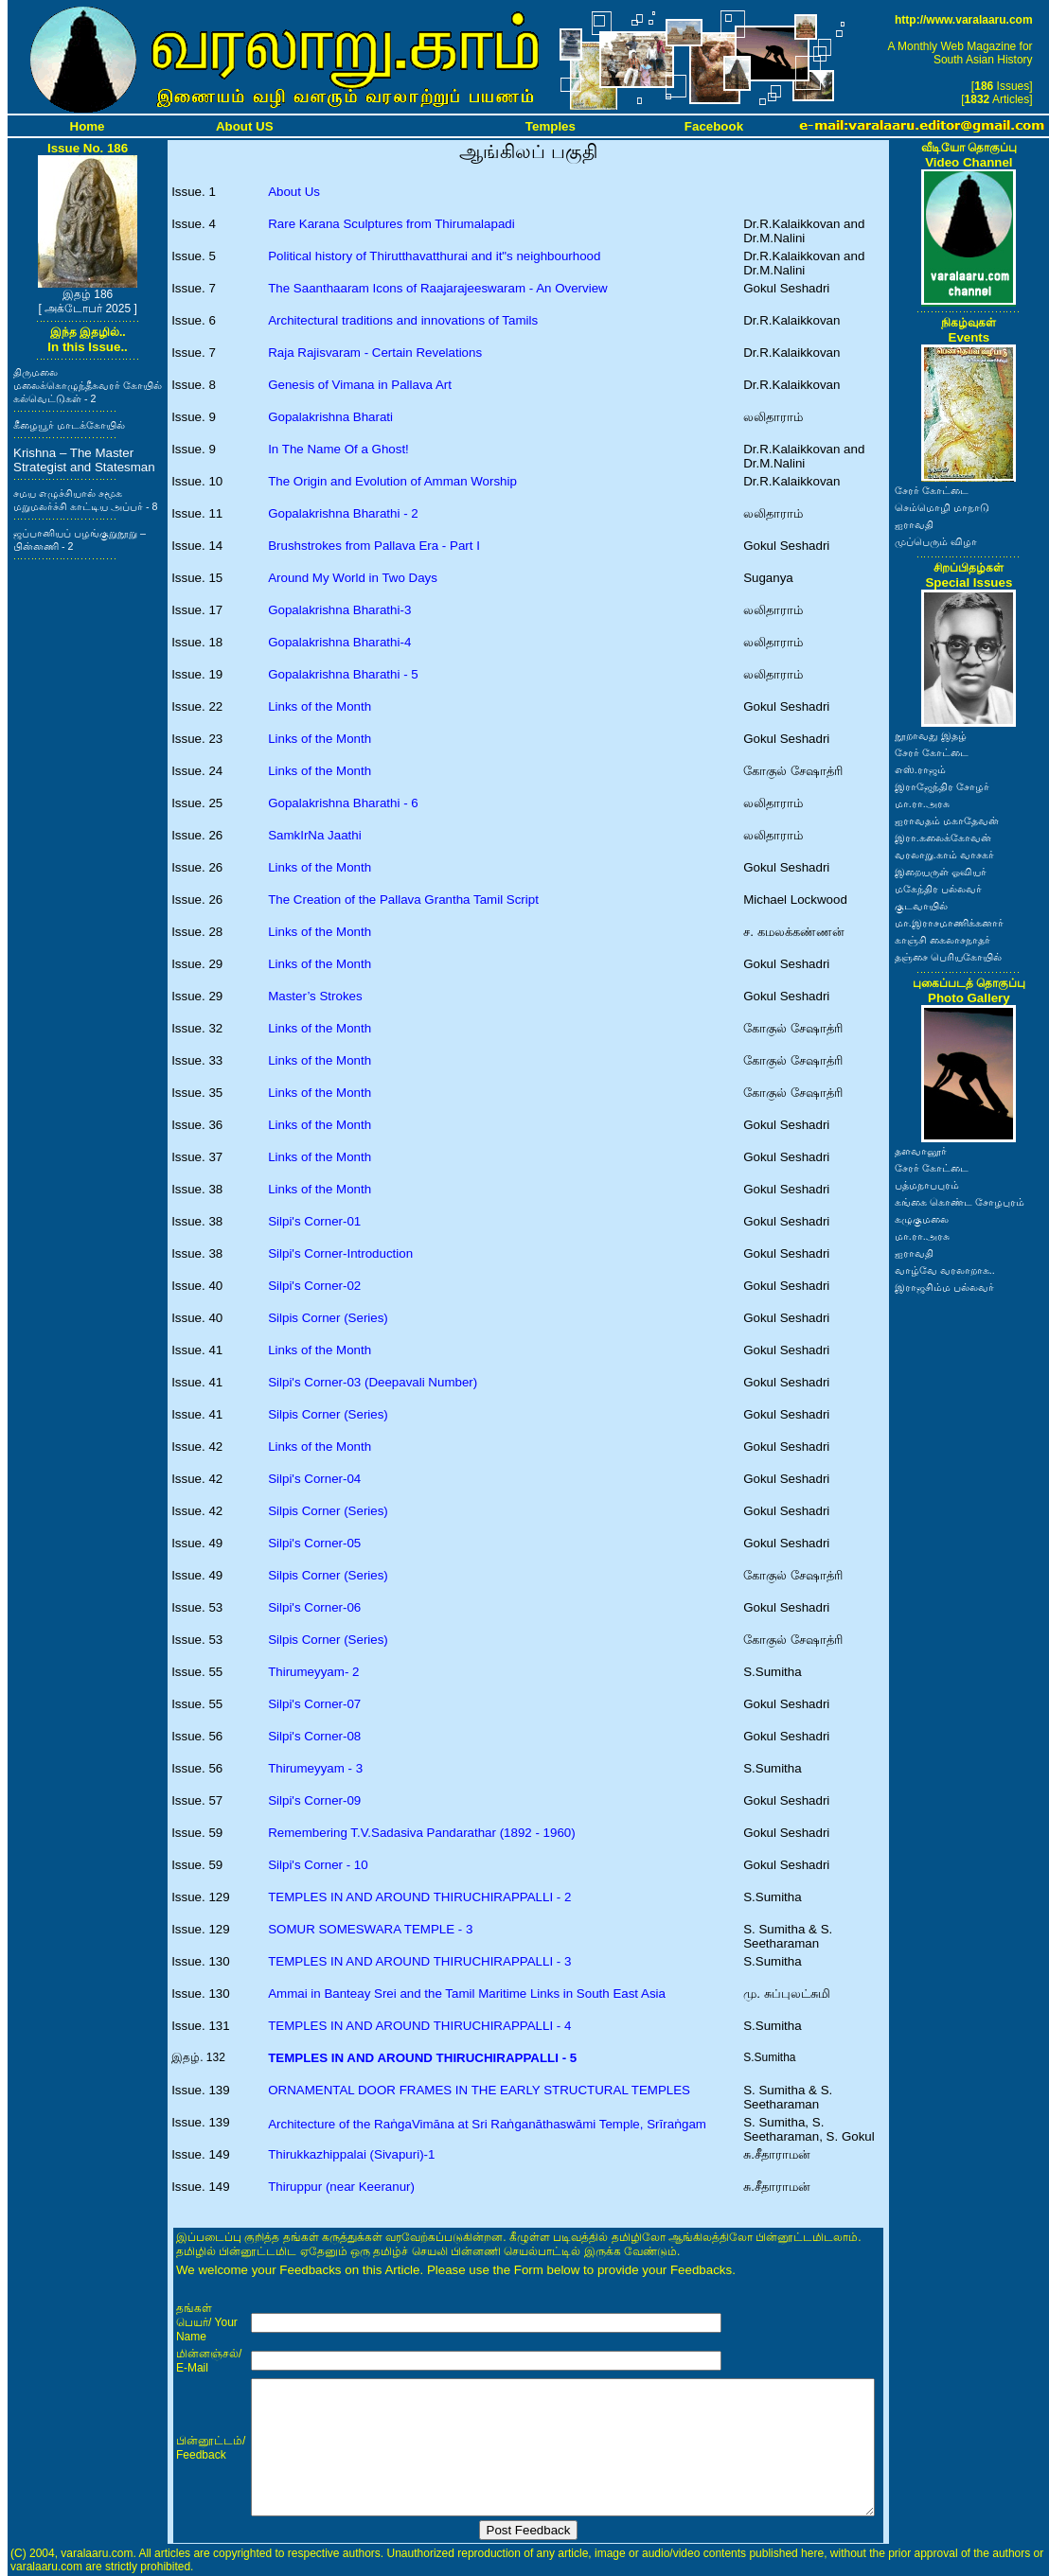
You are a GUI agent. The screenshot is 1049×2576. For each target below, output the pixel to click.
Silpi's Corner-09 (314, 1800)
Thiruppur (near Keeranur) (341, 2186)
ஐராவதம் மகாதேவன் (947, 820)
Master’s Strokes (315, 996)
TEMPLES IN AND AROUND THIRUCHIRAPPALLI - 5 (422, 2058)
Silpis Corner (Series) (328, 1318)
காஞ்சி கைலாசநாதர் (942, 939)
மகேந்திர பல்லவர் (938, 888)
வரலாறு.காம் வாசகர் (944, 854)
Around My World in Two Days (352, 578)
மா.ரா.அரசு (922, 803)
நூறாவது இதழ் (931, 735)
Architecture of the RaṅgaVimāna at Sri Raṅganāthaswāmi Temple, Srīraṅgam (487, 2124)
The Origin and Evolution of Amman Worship (392, 481)
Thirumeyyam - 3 (315, 1768)
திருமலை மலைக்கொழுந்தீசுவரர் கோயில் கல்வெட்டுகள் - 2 (87, 385)
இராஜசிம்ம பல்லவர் (944, 1287)
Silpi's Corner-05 (314, 1543)
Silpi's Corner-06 (314, 1607)
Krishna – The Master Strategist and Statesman (84, 460)
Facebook (714, 126)
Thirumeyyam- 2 (313, 1672)
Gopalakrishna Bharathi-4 (339, 642)
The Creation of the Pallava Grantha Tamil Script (403, 899)
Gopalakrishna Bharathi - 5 (343, 674)
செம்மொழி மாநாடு (942, 507)
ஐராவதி (914, 524)
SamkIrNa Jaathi (315, 835)
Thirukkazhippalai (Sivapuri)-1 (351, 2154)
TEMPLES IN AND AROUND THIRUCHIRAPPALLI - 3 (419, 1961)
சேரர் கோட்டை (932, 490)
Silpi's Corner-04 (314, 1479)
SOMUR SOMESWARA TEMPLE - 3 (370, 1929)
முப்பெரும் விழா (936, 541)
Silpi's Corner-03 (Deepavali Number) (372, 1382)
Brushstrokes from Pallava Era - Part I (374, 545)
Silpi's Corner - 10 (318, 1865)
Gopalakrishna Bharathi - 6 (343, 803)
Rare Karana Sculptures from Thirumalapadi (391, 224)
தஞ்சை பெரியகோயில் (948, 956)
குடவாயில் (921, 905)
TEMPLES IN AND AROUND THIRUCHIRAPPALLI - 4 (419, 2026)
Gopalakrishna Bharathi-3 (339, 610)
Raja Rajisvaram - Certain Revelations (375, 352)
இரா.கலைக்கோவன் (943, 837)
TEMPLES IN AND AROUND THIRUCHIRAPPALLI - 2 (419, 1897)
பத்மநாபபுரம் (927, 1185)
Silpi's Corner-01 (314, 1221)
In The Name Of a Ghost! (338, 449)
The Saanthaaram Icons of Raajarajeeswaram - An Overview (438, 288)
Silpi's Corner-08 (314, 1736)
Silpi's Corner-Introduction (340, 1253)
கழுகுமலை (922, 1219)
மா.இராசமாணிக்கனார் (949, 922)
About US (245, 126)
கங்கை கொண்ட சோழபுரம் (959, 1202)
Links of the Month (319, 706)
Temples (550, 126)
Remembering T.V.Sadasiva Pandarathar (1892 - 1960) (422, 1833)
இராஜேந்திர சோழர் (942, 786)
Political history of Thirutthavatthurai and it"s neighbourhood (434, 256)
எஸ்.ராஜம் (920, 769)
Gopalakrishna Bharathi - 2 (343, 513)
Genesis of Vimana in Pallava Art (360, 385)
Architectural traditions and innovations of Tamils (403, 320)
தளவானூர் (921, 1150)
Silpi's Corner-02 (314, 1286)
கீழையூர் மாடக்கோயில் (69, 425)
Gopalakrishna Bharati (330, 417)
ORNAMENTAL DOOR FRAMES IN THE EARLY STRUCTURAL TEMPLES (479, 2090)
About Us (294, 192)
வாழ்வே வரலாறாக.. (945, 1270)
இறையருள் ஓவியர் (941, 871)
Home (87, 126)
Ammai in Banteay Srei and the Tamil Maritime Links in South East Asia (467, 1993)
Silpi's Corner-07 (314, 1704)
